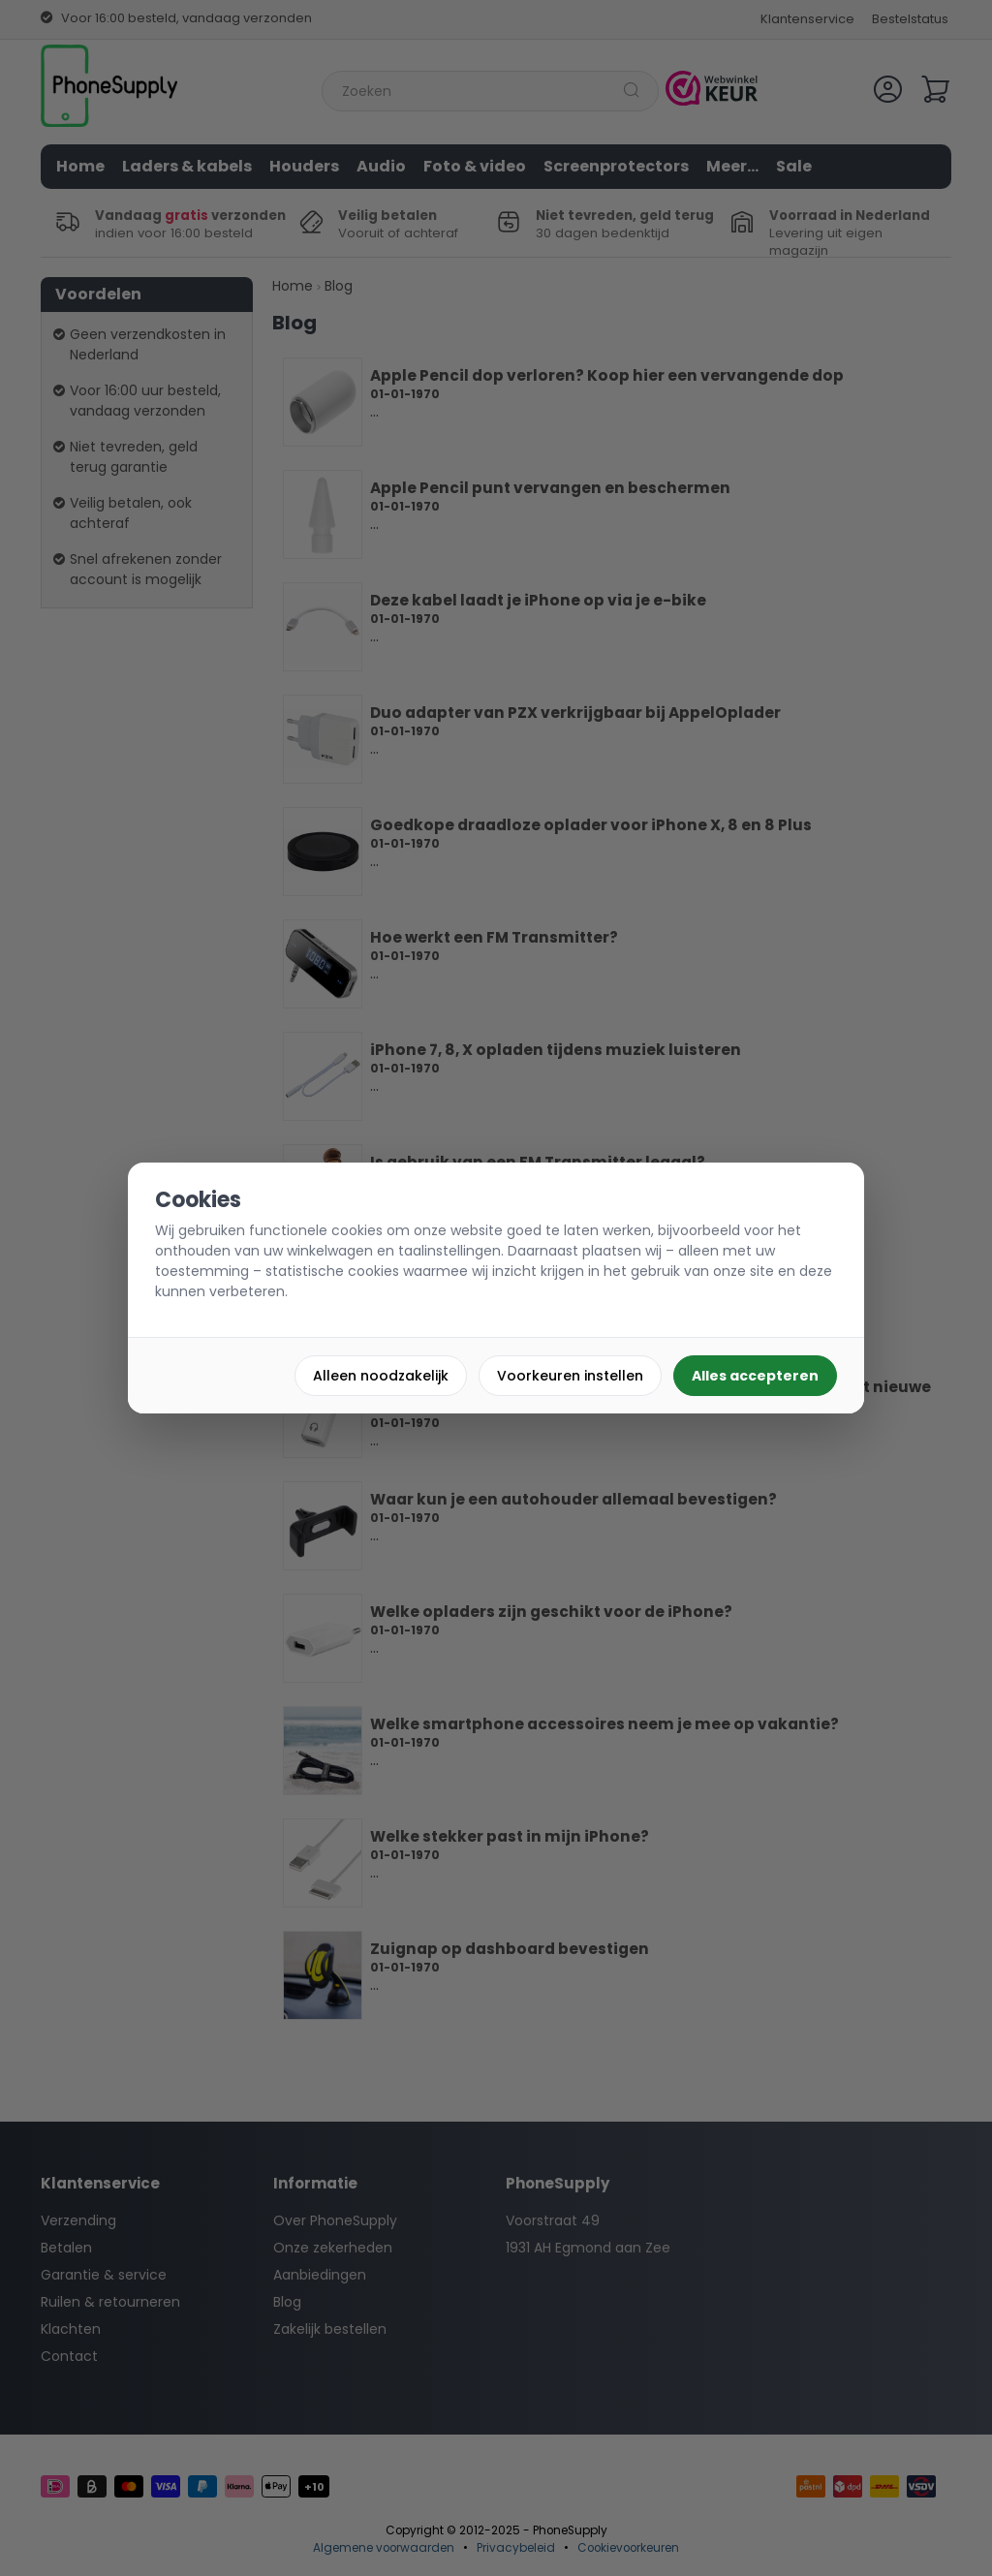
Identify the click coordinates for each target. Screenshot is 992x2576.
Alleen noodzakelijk (381, 1375)
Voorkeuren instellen (570, 1375)
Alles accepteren (755, 1375)
